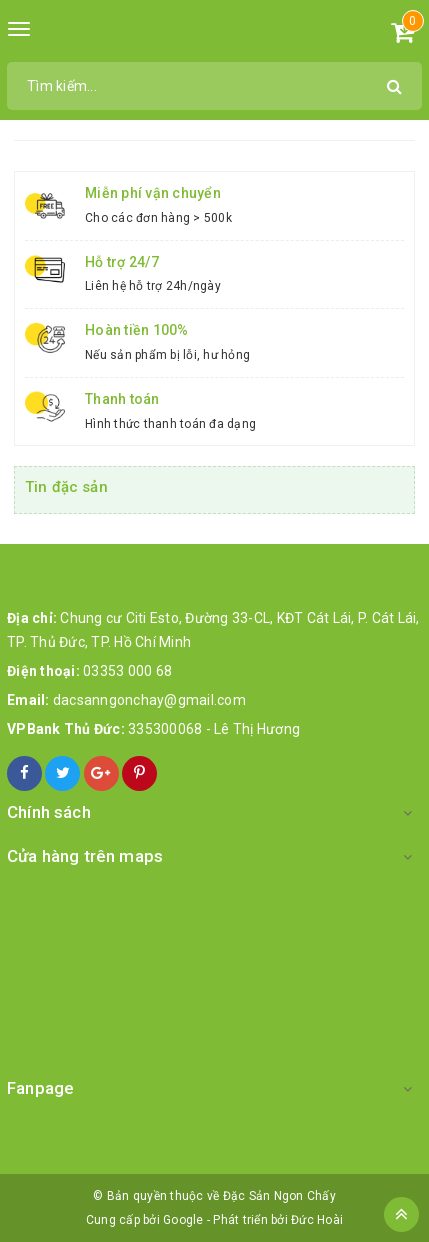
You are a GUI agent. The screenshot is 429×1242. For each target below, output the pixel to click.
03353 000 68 (127, 671)
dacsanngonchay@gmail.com (149, 700)
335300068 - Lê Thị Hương (214, 729)
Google (183, 1220)
